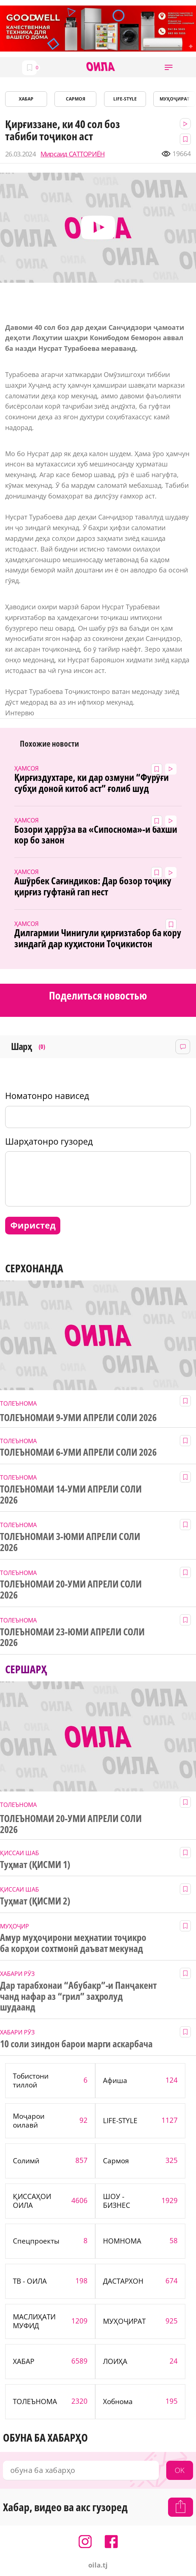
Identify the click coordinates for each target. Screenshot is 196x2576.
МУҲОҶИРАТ (174, 99)
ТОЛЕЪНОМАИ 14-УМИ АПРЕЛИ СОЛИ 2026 (71, 1495)
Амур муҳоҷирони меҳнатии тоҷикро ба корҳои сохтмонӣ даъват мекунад (73, 1943)
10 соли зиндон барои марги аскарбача (76, 2044)
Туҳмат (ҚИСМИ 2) (35, 1901)
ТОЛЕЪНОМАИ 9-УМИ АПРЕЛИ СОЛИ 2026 (78, 1417)
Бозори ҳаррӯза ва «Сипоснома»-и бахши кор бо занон (95, 835)
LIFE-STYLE (125, 99)
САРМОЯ (75, 99)
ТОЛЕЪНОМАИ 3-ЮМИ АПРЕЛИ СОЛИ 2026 (70, 1542)
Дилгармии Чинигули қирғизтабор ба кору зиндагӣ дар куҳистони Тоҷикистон (97, 938)
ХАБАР (26, 99)
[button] (168, 67)
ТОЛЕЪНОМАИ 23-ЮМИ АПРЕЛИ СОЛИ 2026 (72, 1638)
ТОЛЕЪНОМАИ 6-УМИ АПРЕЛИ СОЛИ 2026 (78, 1452)
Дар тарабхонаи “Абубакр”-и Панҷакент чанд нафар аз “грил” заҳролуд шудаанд (78, 1996)
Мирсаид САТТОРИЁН (72, 154)
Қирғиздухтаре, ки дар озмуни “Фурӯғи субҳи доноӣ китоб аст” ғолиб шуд (91, 783)
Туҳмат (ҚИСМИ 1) (35, 1864)
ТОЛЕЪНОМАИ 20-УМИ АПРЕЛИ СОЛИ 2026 (71, 1590)
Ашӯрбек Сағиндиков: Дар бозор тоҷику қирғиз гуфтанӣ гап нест (92, 886)
